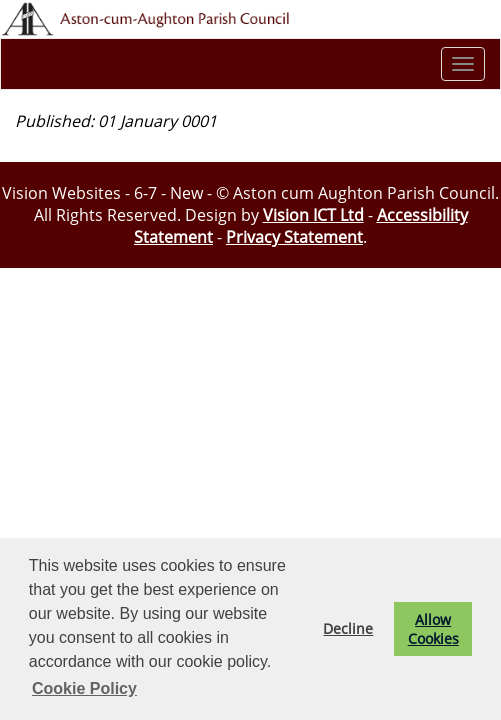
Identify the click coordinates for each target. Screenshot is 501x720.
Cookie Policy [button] (84, 688)
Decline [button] (348, 628)
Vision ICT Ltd (313, 215)
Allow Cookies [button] (433, 629)
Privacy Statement (294, 237)
